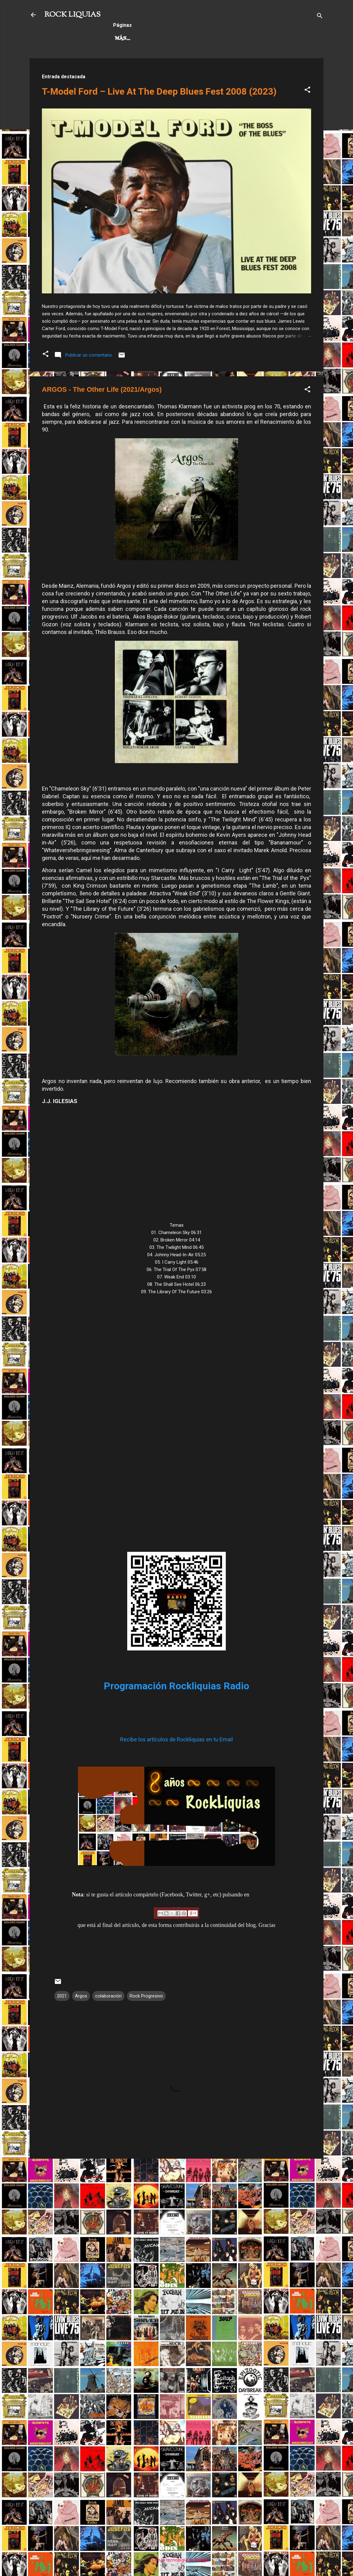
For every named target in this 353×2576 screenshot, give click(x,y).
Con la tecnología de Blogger (176, 2560)
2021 (62, 1996)
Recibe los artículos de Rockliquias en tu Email (176, 1739)
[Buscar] (319, 16)
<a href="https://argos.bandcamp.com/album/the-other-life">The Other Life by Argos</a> (176, 1419)
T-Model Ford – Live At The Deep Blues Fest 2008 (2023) (159, 91)
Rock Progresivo (184, 38)
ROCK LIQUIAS (72, 15)
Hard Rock (131, 38)
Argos (81, 1996)
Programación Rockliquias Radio (176, 1686)
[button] (307, 91)
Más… (229, 38)
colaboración (108, 1996)
